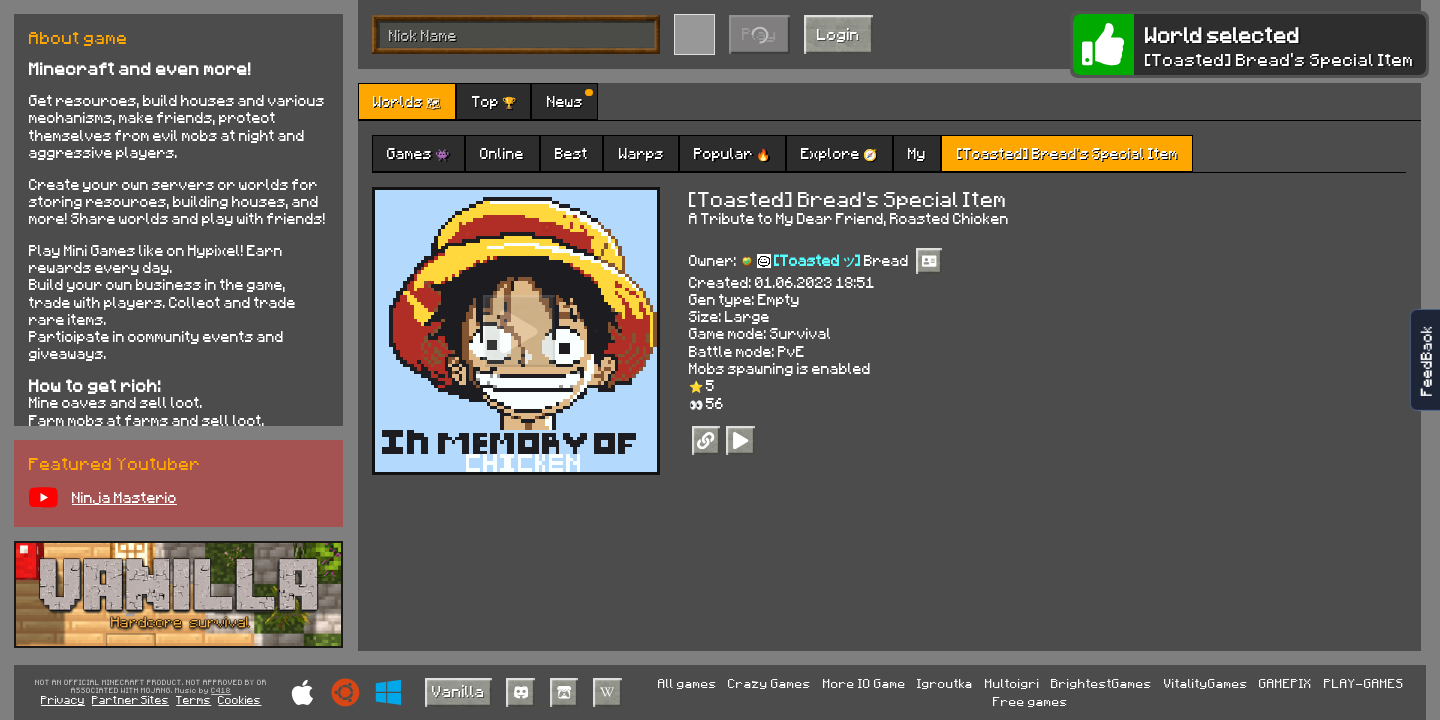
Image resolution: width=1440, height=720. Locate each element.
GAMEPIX (1285, 683)
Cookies (239, 699)
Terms (193, 699)
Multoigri (1012, 683)
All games (687, 683)
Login (838, 33)
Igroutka (945, 683)
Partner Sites (130, 699)
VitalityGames (1206, 683)
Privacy (63, 699)
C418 (221, 691)
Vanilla (458, 690)
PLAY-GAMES (1364, 683)
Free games (1030, 701)
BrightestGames (1101, 683)
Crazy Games (769, 683)
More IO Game (864, 683)
